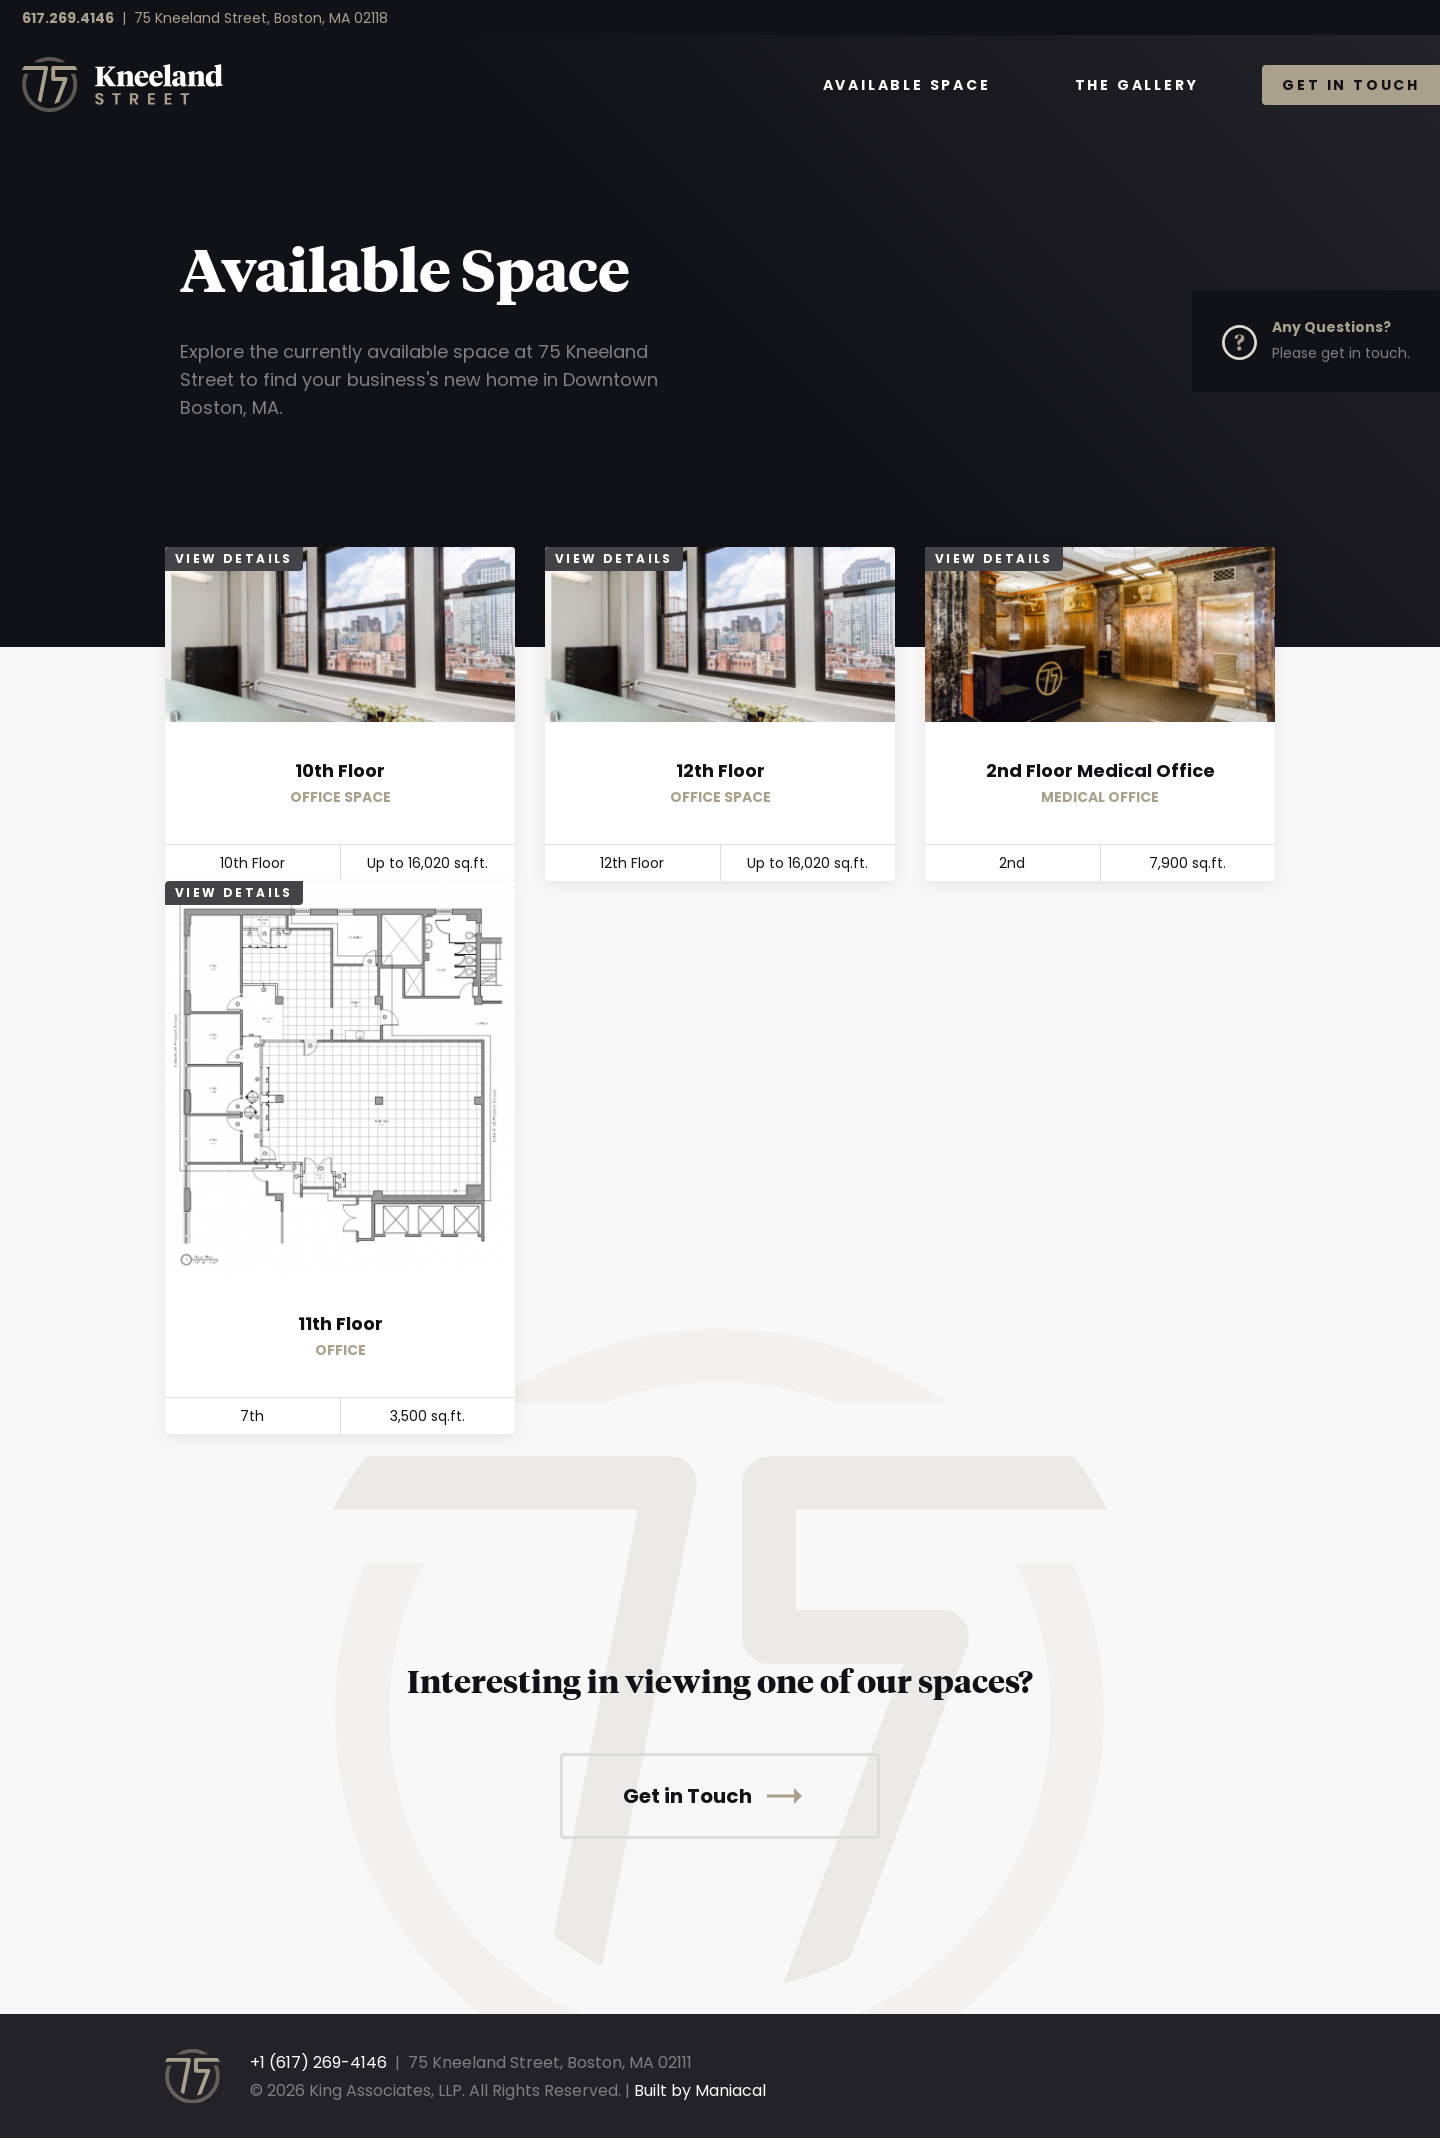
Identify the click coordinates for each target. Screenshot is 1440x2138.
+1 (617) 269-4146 (318, 2062)
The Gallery (1137, 85)
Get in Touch (1351, 85)
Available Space (907, 85)
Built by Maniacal (700, 2090)
